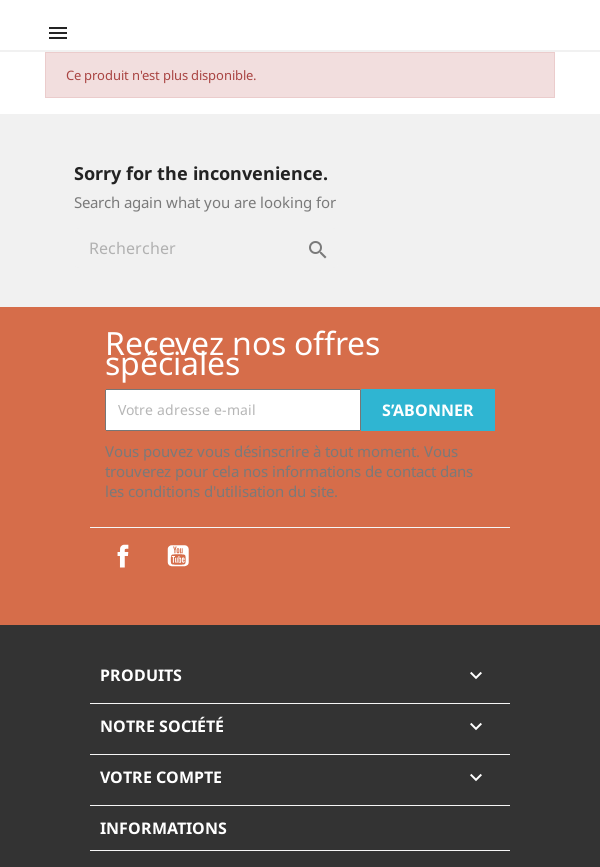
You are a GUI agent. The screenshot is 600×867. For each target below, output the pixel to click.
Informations (163, 828)
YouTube (178, 556)
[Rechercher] (206, 248)
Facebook (123, 556)
